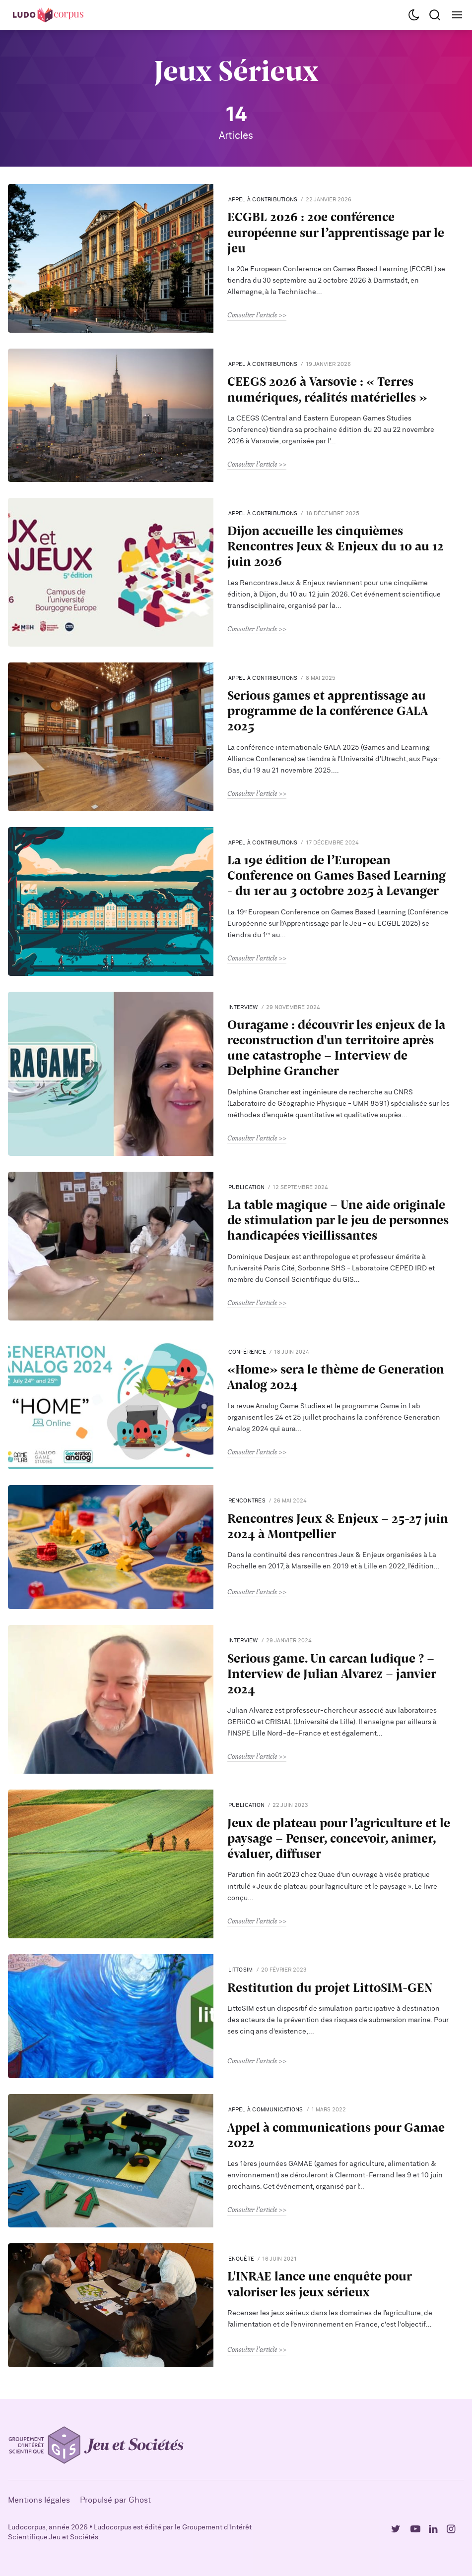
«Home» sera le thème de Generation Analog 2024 (335, 1376)
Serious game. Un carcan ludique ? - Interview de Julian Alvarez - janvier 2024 (331, 1673)
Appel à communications (265, 2109)
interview (243, 1007)
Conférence (247, 1352)
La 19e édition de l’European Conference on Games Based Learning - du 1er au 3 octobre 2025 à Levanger (336, 875)
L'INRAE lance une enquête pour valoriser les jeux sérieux (319, 2283)
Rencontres (247, 1500)
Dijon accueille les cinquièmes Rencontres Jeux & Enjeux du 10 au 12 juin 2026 (335, 546)
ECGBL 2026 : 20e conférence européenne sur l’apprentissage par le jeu (335, 232)
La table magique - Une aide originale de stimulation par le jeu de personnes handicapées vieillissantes (338, 1220)
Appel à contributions (263, 199)
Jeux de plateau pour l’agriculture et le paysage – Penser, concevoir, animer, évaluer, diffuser (338, 1838)
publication (246, 1187)
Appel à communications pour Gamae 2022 (336, 2134)
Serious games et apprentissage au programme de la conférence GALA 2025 (327, 710)
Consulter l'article (252, 314)
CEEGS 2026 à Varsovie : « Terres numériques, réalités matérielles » (327, 388)
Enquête (241, 2259)
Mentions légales (39, 2500)
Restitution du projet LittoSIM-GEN (329, 1987)
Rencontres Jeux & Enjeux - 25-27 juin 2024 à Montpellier (337, 1525)
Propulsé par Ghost (115, 2500)
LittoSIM (240, 1970)
